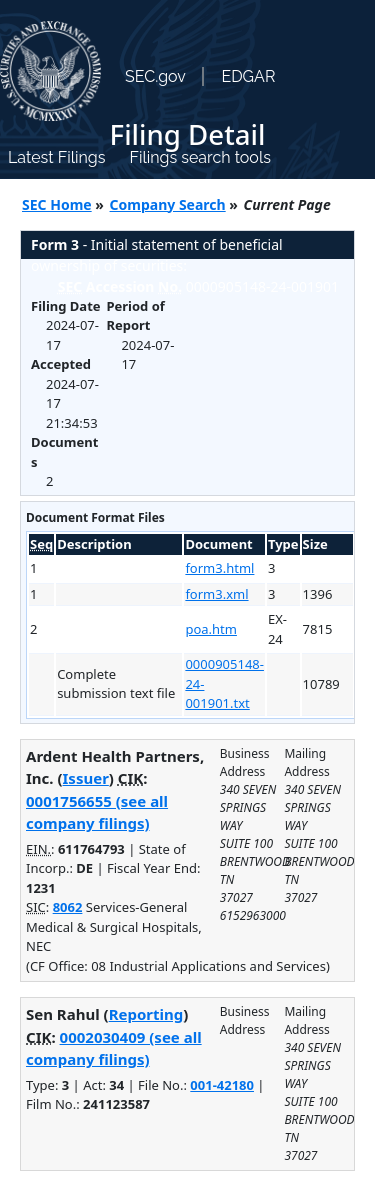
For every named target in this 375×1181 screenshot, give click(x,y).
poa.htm (211, 629)
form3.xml (216, 594)
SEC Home (57, 204)
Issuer (86, 778)
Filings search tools (200, 157)
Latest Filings (56, 157)
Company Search (168, 204)
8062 (68, 907)
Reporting (146, 1014)
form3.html (219, 568)
